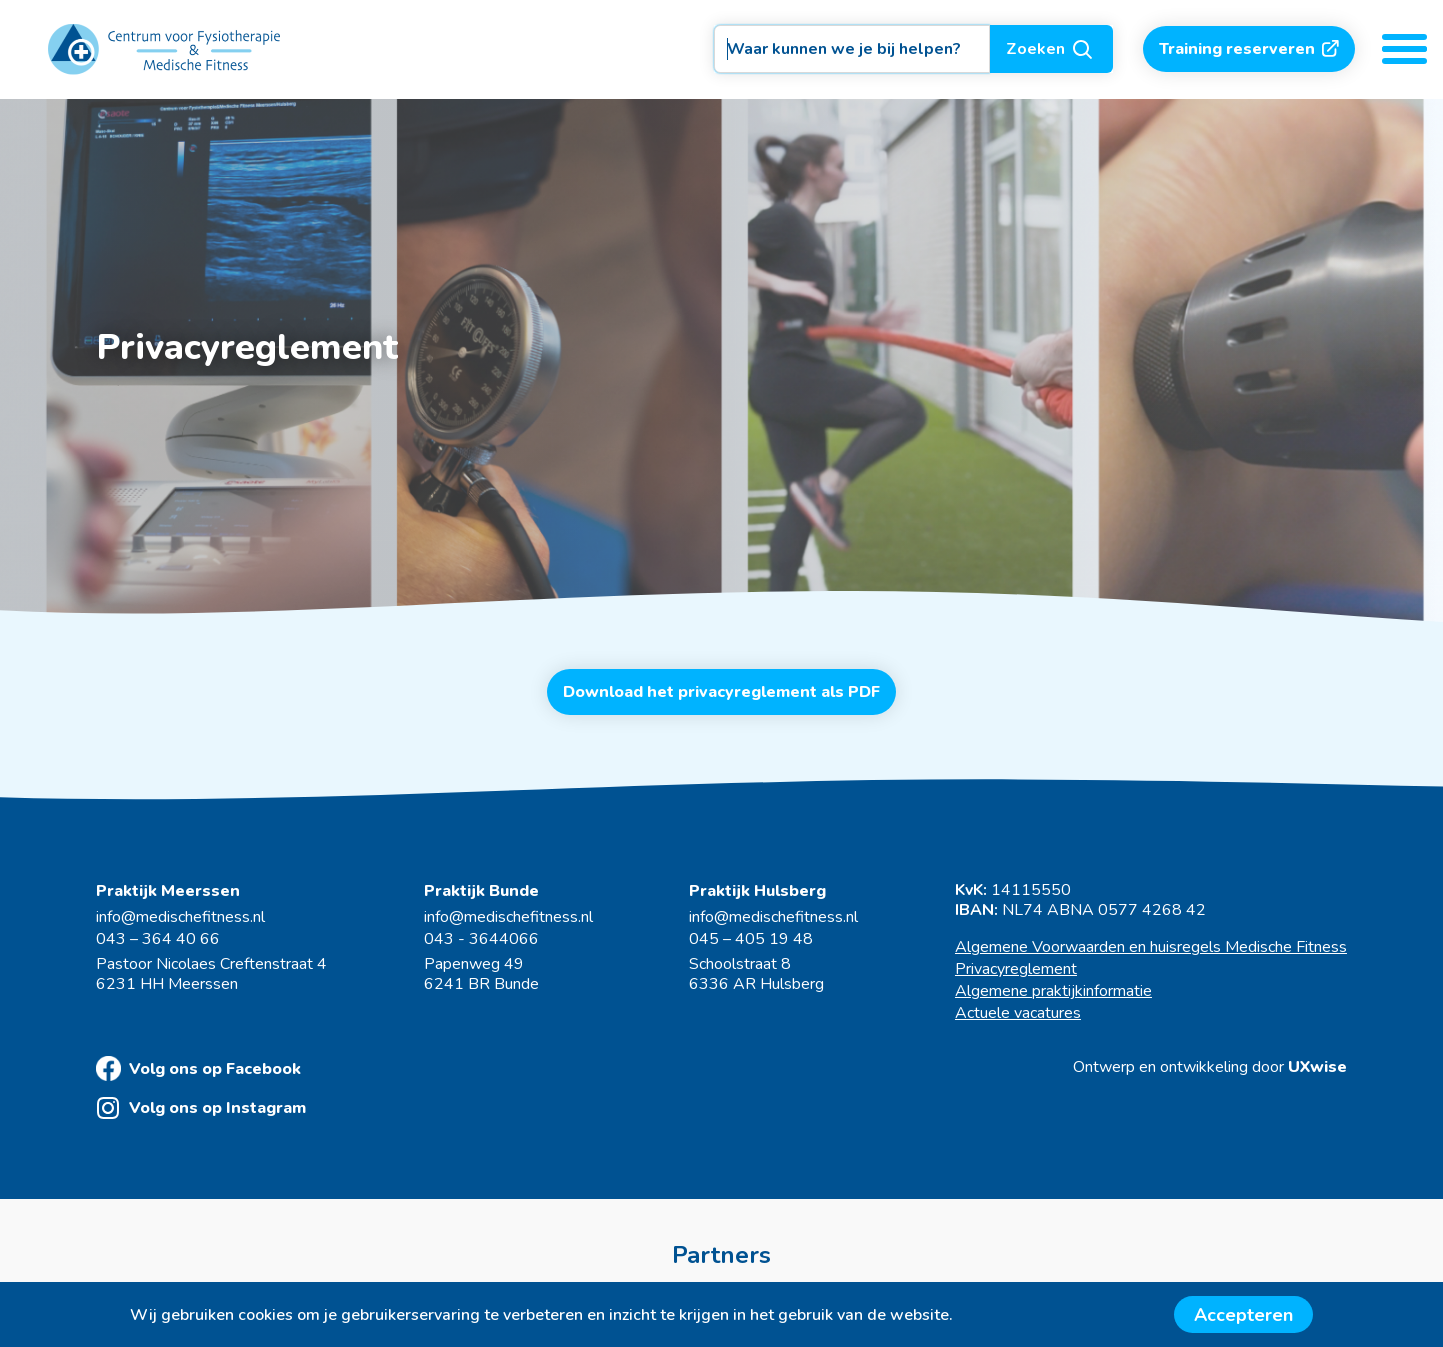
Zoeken (1051, 49)
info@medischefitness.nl (180, 917)
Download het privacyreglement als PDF (721, 692)
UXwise (1317, 1067)
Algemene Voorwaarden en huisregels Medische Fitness (1151, 947)
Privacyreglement (1016, 969)
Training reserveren (1249, 49)
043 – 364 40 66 (158, 939)
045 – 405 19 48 (751, 939)
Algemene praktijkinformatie (1053, 991)
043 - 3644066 (481, 939)
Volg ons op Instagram (201, 1108)
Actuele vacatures (1018, 1013)
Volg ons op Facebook (198, 1068)
